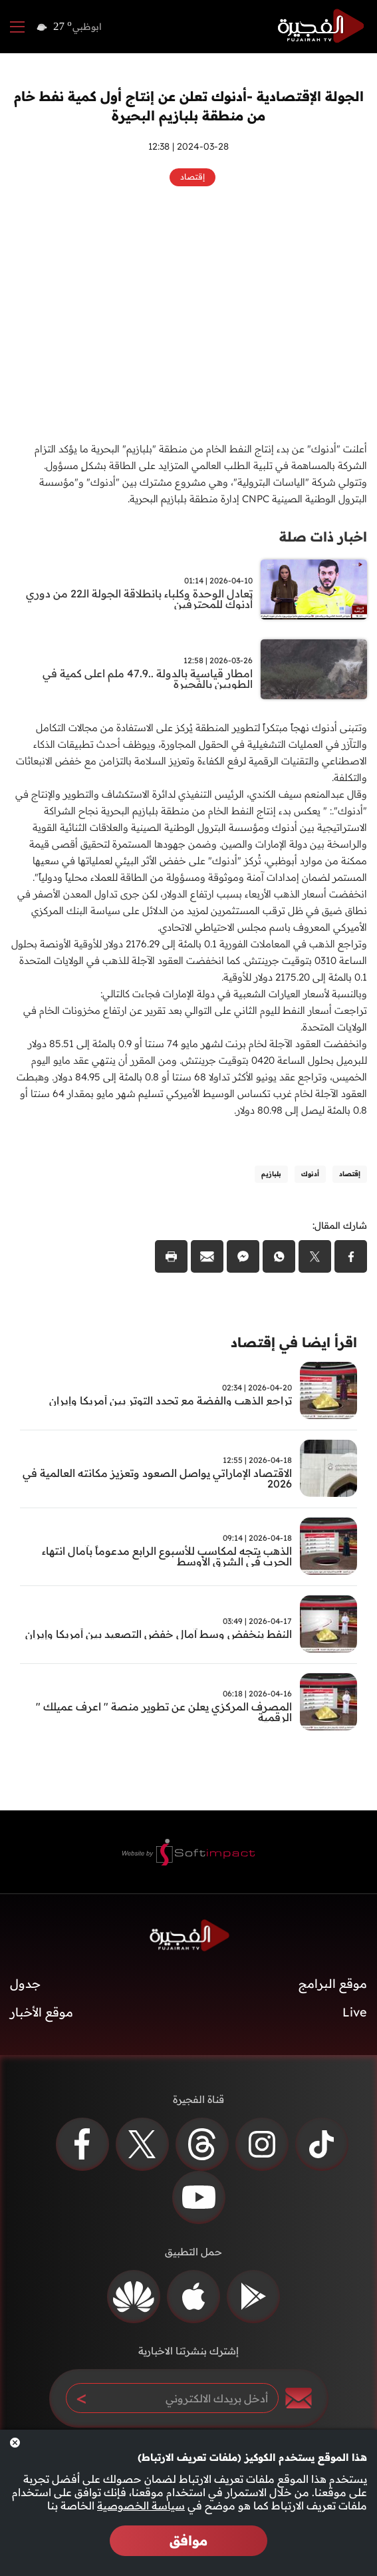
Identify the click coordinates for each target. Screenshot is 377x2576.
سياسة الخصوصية (141, 2505)
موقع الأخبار (41, 2012)
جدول (25, 1983)
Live (354, 2012)
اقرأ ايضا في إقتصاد (294, 1342)
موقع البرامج (333, 1983)
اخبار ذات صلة (323, 536)
